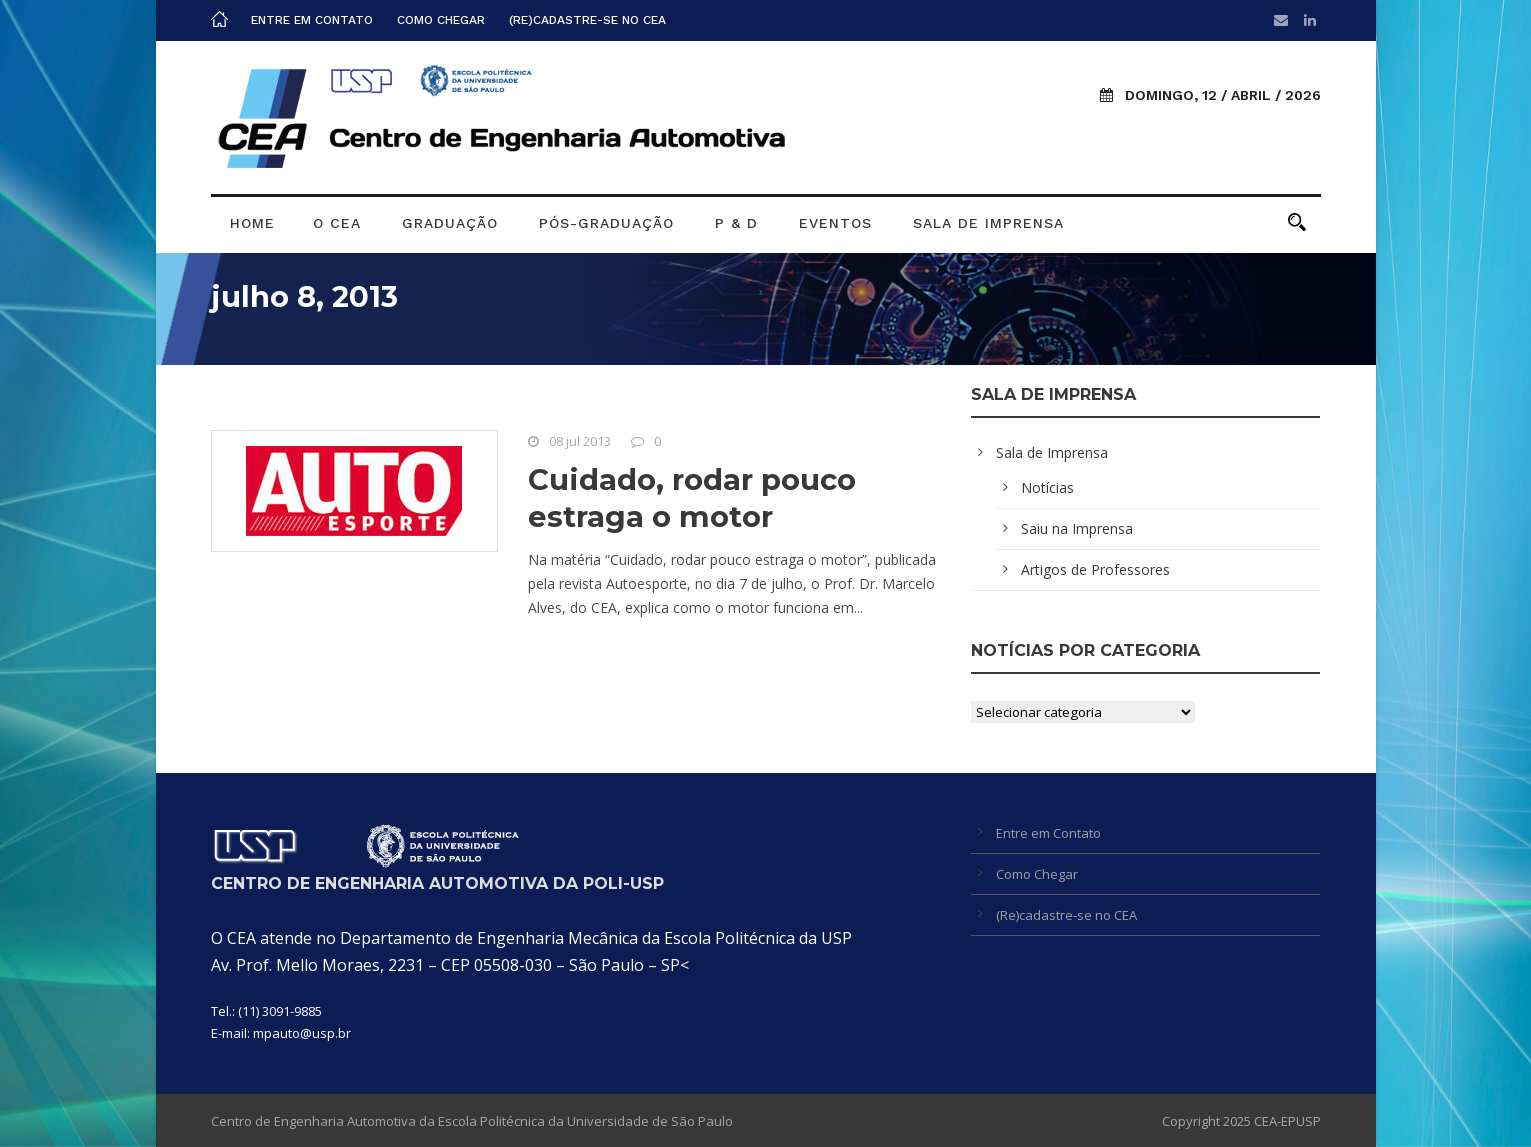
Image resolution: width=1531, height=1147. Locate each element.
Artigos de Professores (1095, 569)
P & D (736, 223)
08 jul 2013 (580, 441)
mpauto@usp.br (302, 1033)
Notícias (1047, 487)
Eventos (835, 223)
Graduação (450, 223)
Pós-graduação (606, 223)
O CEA (337, 223)
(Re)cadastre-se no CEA (587, 20)
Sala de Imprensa (988, 223)
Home (252, 223)
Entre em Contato (312, 20)
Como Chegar (441, 20)
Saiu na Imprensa (1077, 528)
